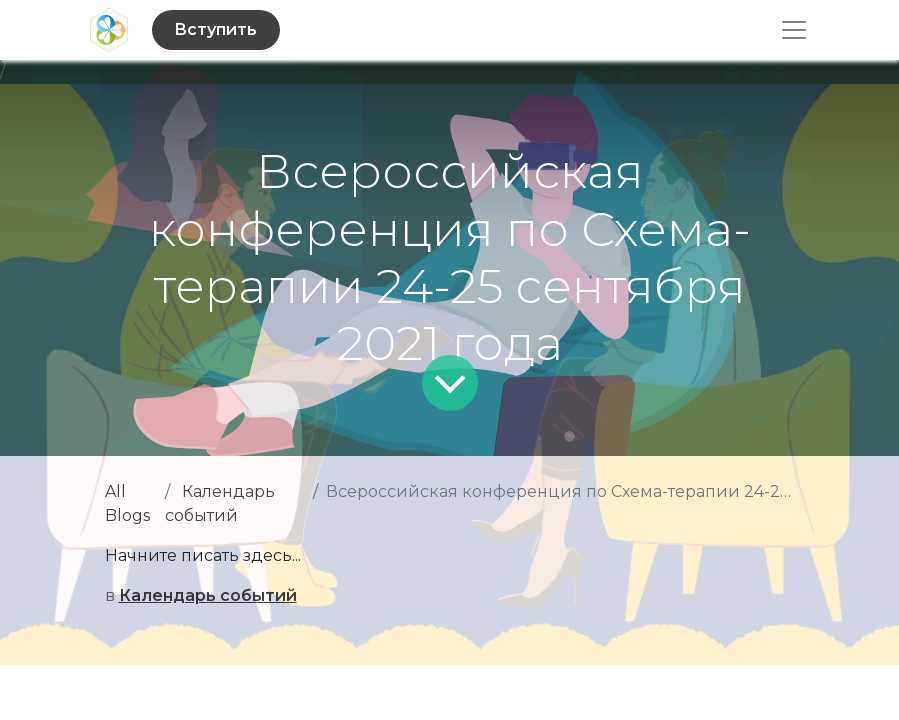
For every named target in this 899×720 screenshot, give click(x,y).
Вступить (215, 29)
